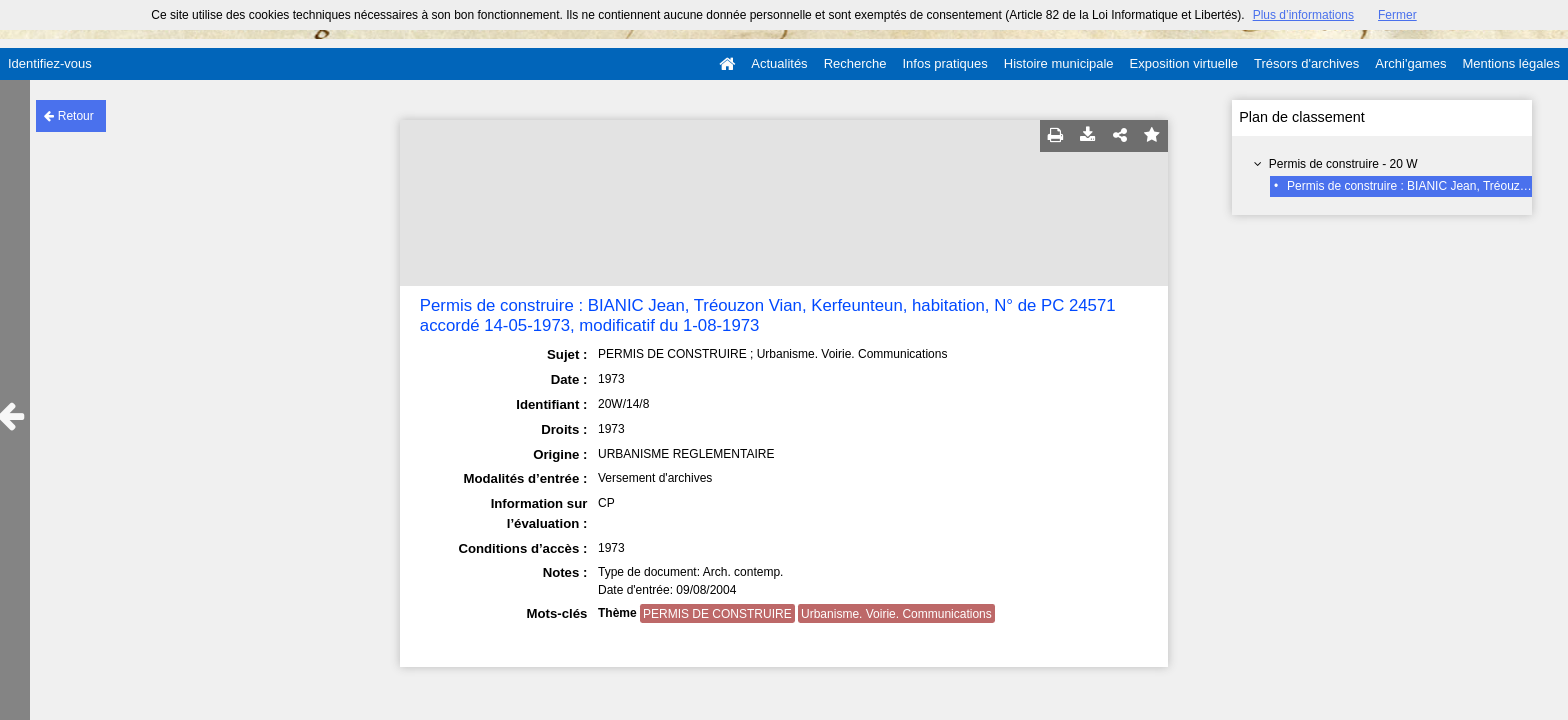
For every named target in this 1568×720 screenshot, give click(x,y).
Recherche (855, 63)
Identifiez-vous (50, 63)
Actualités (779, 63)
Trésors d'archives (1306, 63)
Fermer (1397, 15)
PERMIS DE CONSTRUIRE (717, 614)
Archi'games (1410, 63)
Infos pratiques (945, 63)
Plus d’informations (1303, 15)
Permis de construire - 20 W (1343, 164)
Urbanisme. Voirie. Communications (896, 614)
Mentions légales (1511, 63)
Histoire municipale (1059, 63)
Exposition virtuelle (1184, 63)
